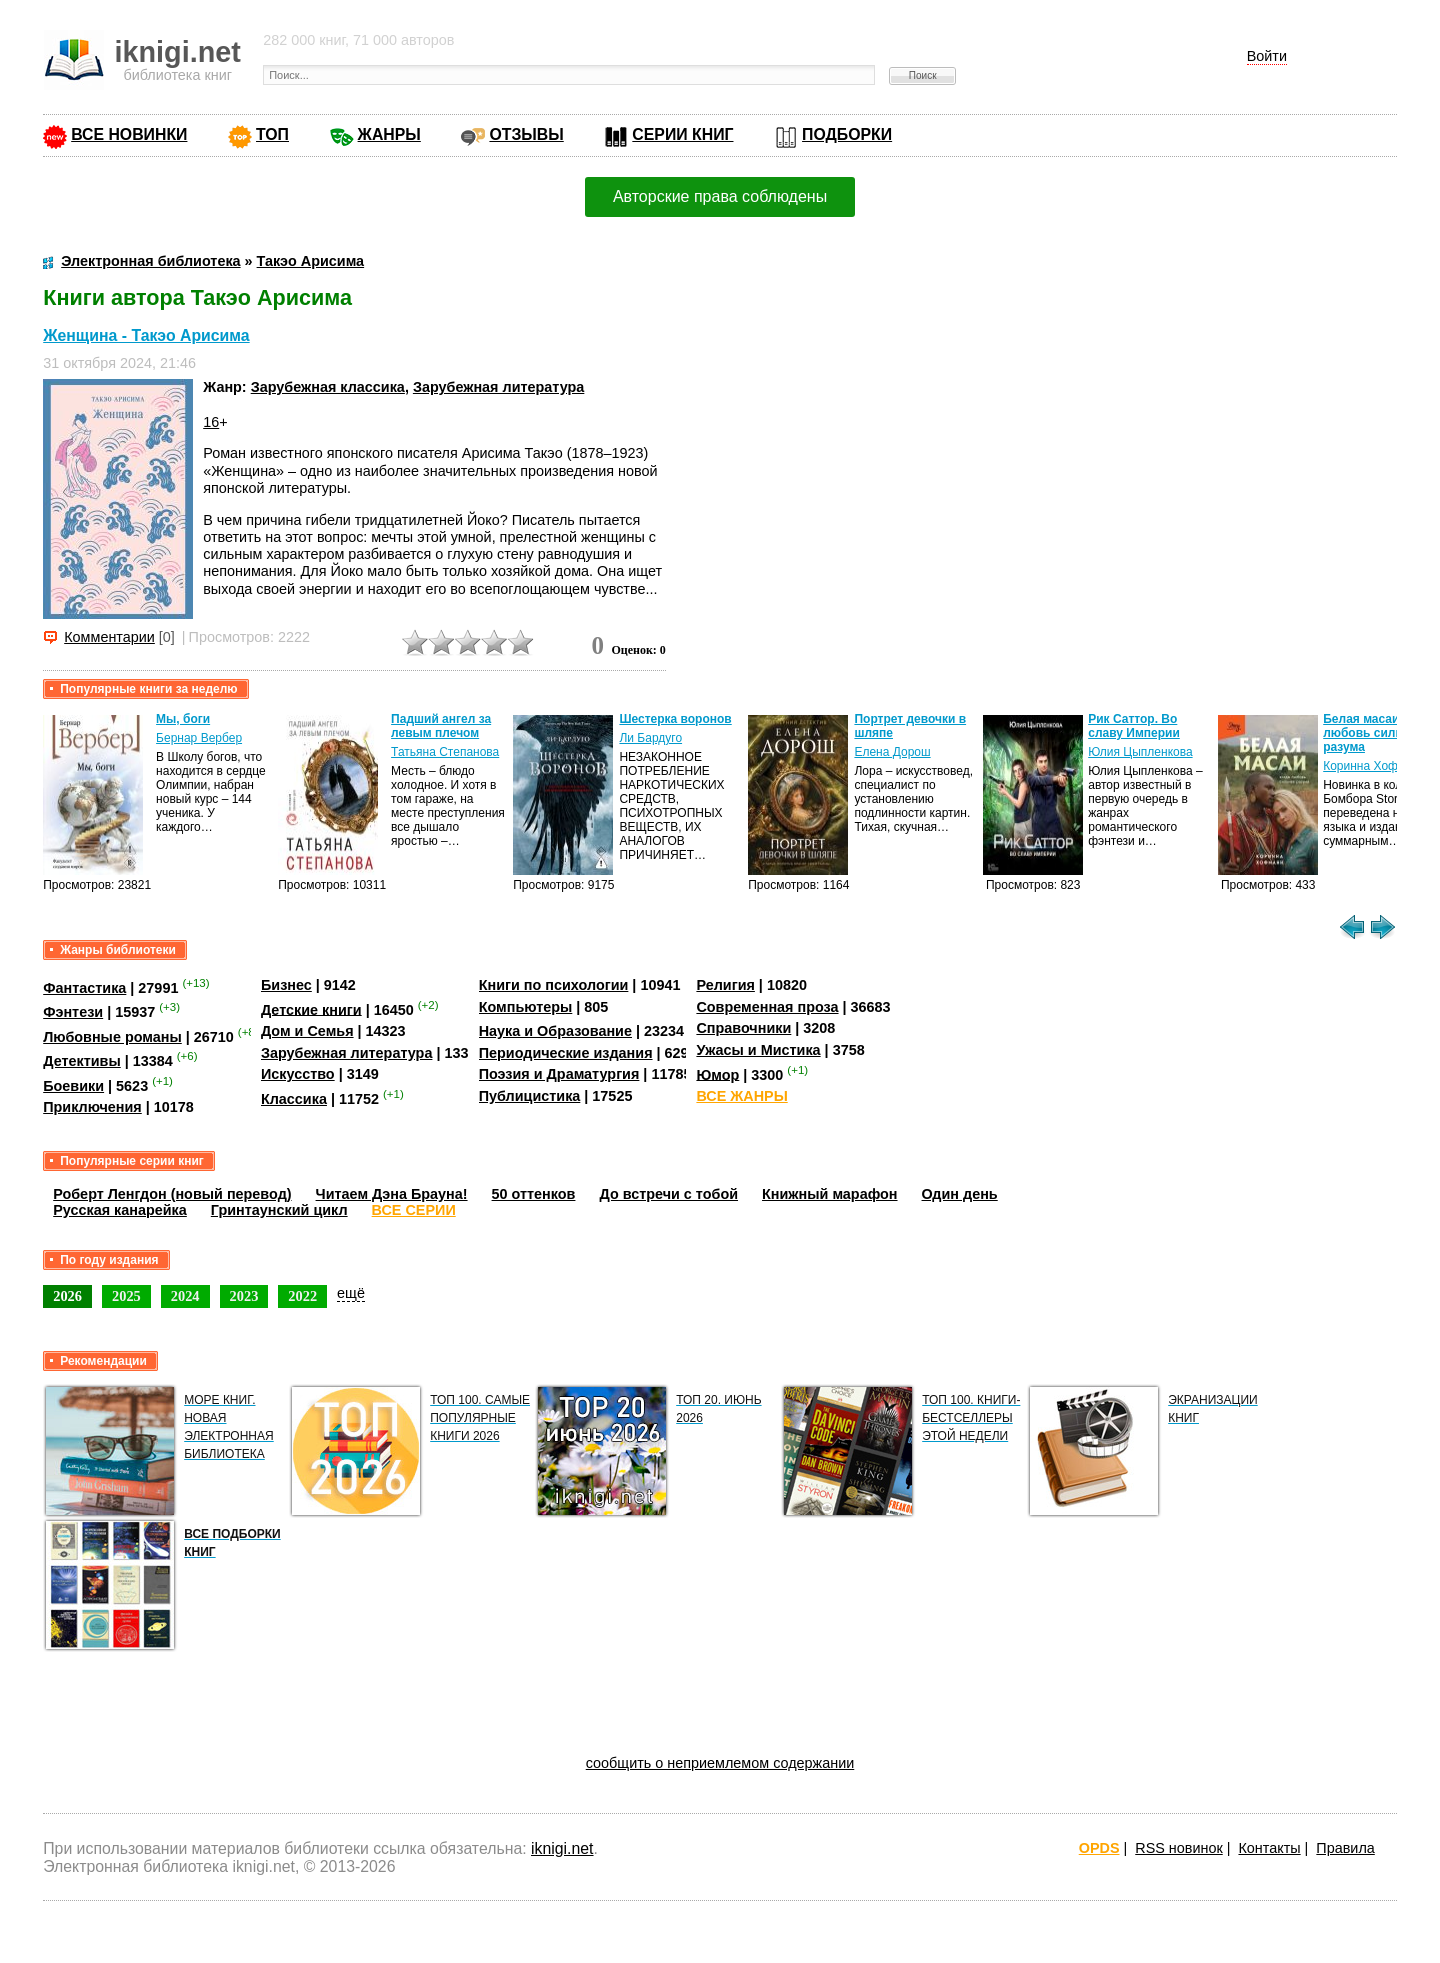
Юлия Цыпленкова (1140, 752)
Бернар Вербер (199, 738)
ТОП (272, 134)
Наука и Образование (555, 1031)
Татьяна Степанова (445, 752)
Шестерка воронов (675, 719)
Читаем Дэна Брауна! (392, 1194)
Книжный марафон (830, 1194)
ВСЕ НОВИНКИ (129, 134)
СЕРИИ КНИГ (682, 134)
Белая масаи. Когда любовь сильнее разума (1381, 733)
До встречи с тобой (668, 1194)
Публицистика (530, 1096)
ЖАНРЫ (389, 134)
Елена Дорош (892, 752)
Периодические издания (566, 1053)
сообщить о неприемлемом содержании (720, 1763)
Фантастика (84, 988)
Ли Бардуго (650, 738)
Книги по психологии (554, 985)
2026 (67, 1296)
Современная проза (767, 1007)
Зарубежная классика (328, 387)
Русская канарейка (120, 1210)
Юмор (717, 1074)
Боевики (73, 1086)
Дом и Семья (307, 1031)
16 (211, 422)
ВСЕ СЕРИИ (414, 1210)
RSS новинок (1178, 1848)
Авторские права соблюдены (720, 196)
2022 (302, 1296)
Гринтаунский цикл (279, 1210)
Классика (294, 1099)
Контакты (1269, 1848)
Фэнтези (73, 1012)
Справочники (743, 1028)
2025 (126, 1296)
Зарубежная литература (498, 387)
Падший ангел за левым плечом (441, 726)
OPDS (1099, 1848)
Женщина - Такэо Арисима (146, 335)
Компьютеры (526, 1007)
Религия (725, 985)
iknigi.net (562, 1848)
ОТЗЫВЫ (526, 134)
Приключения (92, 1107)
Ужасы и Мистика (758, 1050)
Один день (960, 1194)
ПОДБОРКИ (847, 134)
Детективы (82, 1061)
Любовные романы (112, 1037)
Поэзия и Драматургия (559, 1074)
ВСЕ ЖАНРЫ (741, 1096)
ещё (351, 1293)
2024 (185, 1296)
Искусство (298, 1074)
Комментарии (109, 637)
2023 (244, 1296)
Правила (1345, 1848)
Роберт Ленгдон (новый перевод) (172, 1194)
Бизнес (286, 985)
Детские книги (311, 1009)
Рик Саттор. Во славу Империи (1134, 726)
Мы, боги (183, 719)
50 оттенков (534, 1194)
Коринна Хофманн (1374, 766)
